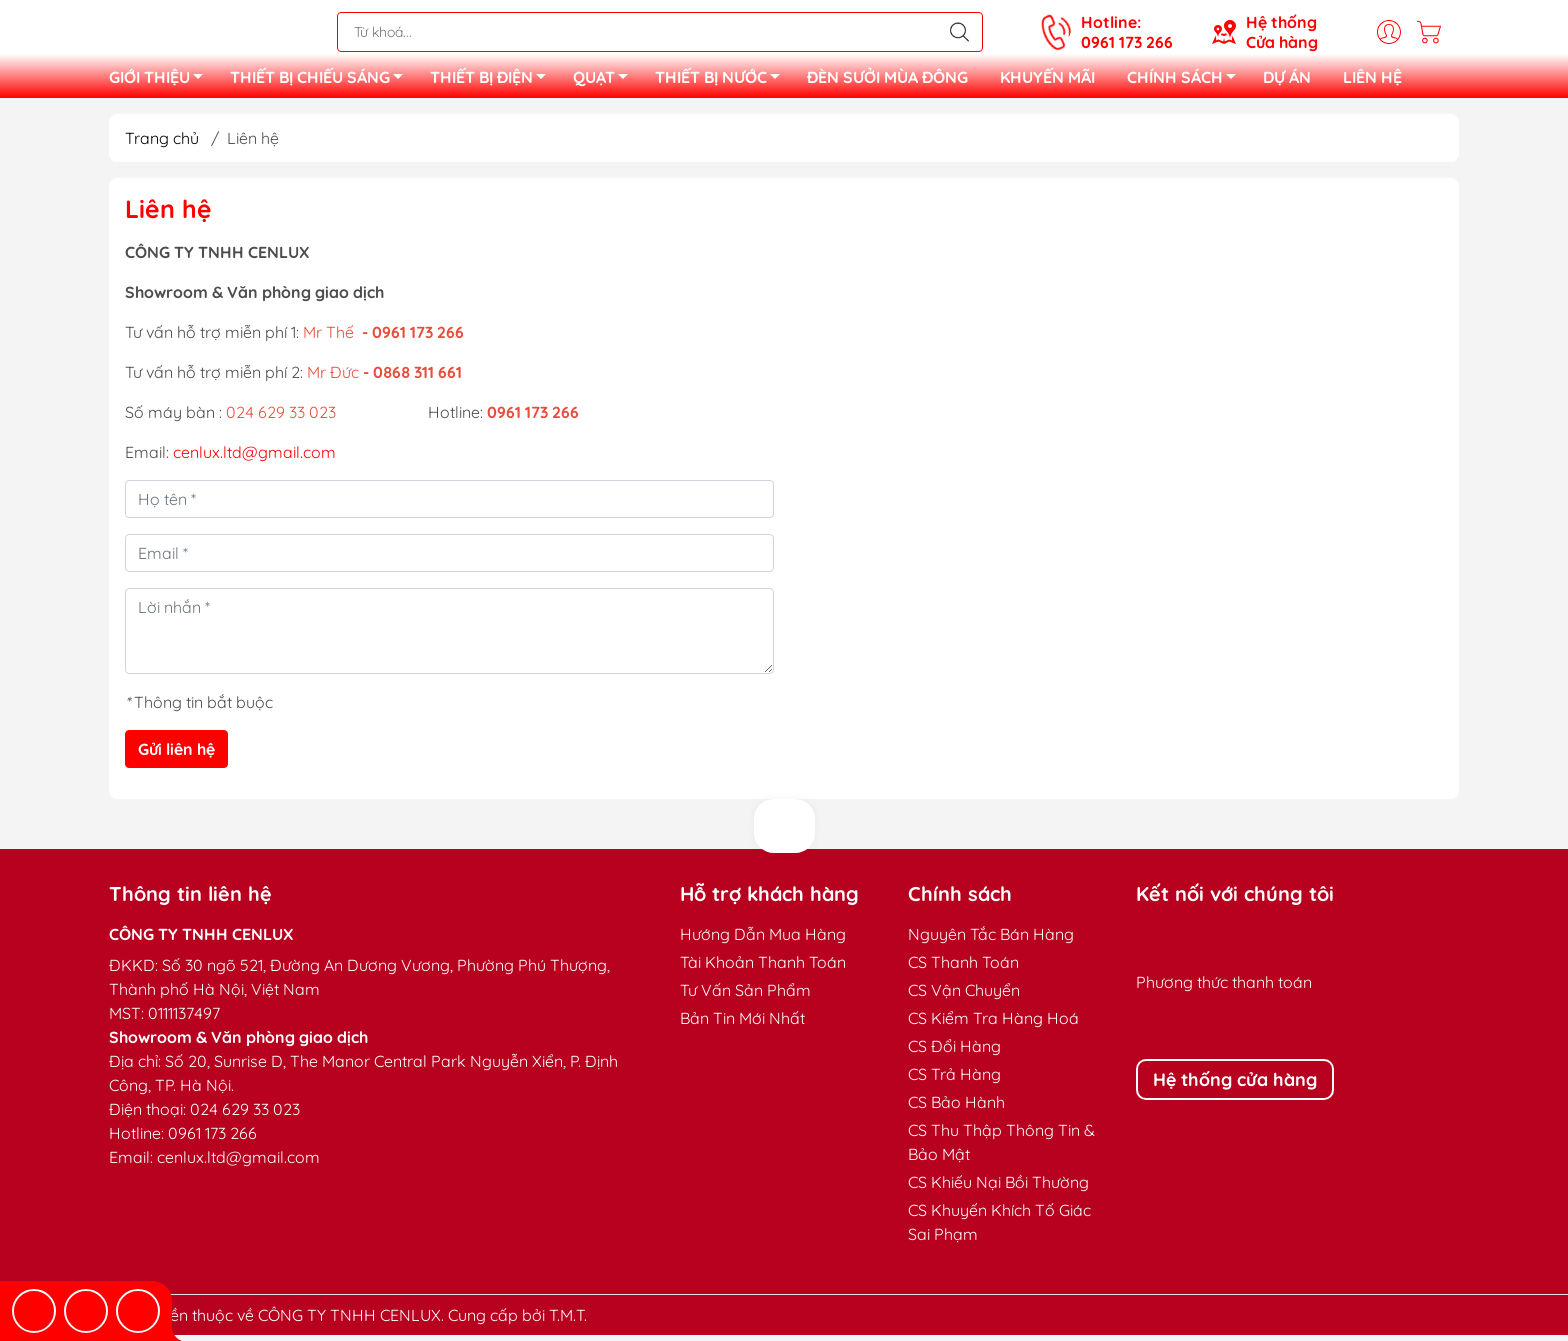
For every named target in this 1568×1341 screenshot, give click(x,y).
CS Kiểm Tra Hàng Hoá (993, 1024)
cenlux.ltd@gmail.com (254, 458)
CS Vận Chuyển (964, 996)
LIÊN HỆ (1372, 80)
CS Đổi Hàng (954, 1052)
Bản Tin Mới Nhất (742, 1024)
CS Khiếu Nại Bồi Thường (998, 1188)
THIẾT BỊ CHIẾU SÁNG (322, 83)
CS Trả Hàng (954, 1080)
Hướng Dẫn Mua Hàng (763, 940)
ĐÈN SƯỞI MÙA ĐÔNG (887, 80)
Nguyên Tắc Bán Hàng (991, 940)
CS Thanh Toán (963, 968)
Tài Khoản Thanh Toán (763, 968)
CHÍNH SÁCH (1187, 83)
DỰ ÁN (1287, 80)
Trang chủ (162, 144)
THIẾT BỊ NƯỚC (723, 83)
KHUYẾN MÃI (1047, 80)
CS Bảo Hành (956, 1108)
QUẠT (606, 83)
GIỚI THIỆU (161, 83)
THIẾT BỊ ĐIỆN (493, 83)
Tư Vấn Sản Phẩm (745, 996)
